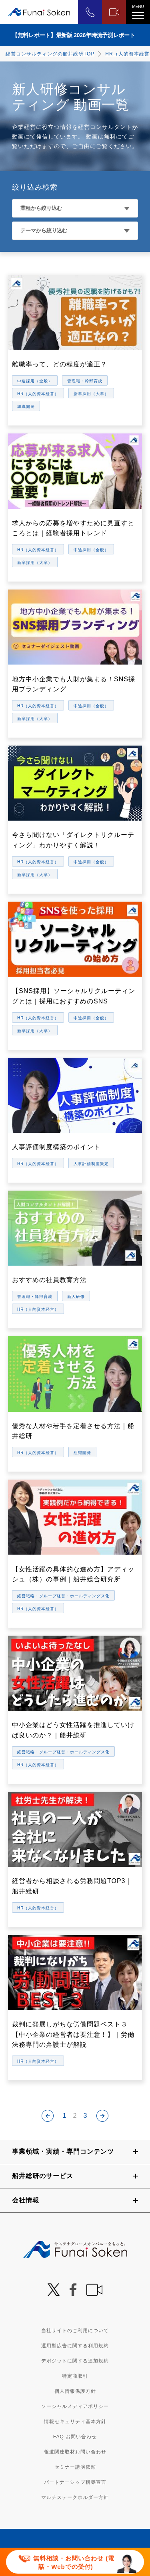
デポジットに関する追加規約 (75, 2361)
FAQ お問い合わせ (75, 2436)
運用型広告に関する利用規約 (75, 2345)
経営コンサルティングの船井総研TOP (50, 54)
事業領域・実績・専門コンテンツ (63, 2151)
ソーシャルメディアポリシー (75, 2406)
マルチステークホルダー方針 (75, 2497)
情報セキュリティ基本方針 (75, 2421)
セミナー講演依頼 (75, 2467)
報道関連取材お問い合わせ (75, 2452)
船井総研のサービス (42, 2175)
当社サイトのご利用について (75, 2330)
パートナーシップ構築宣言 (75, 2482)
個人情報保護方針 (75, 2391)
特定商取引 (75, 2376)
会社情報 (25, 2200)
